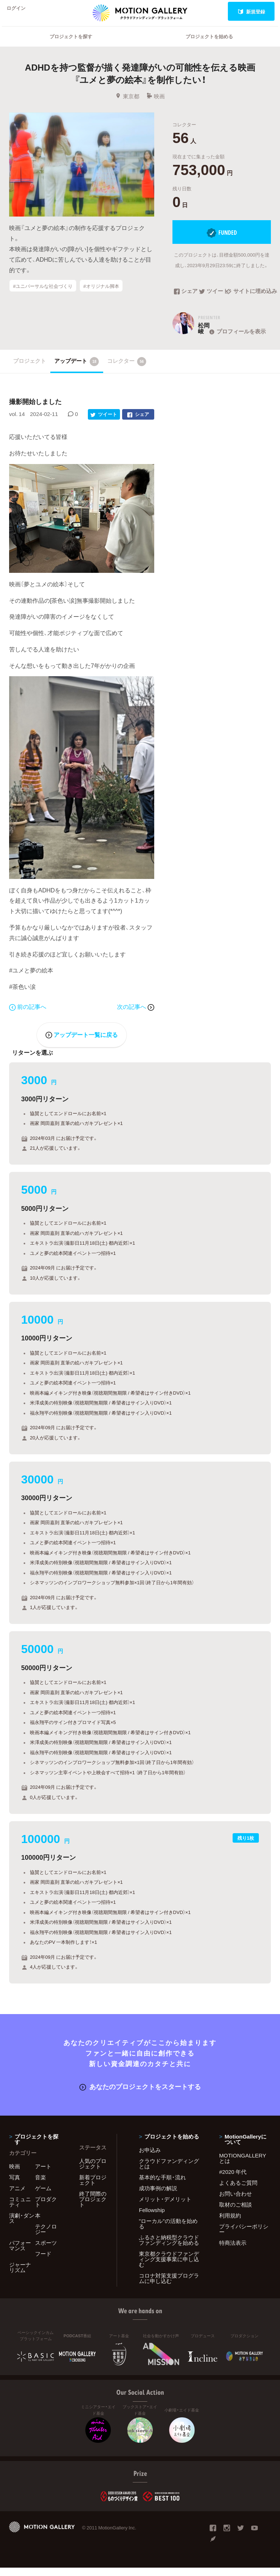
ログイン (19, 11)
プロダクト (46, 2210)
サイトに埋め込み (248, 301)
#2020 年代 (232, 2180)
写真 (14, 2185)
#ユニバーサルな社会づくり (43, 295)
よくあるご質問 (238, 2191)
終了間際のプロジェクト (92, 2207)
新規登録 (251, 11)
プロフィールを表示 (237, 341)
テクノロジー (46, 2237)
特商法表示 (232, 2251)
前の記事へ (27, 1015)
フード (43, 2262)
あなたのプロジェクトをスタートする (140, 2095)
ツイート (212, 301)
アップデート (76, 371)
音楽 (40, 2185)
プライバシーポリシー (243, 2237)
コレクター (127, 371)
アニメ (17, 2196)
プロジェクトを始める (209, 45)
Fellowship (152, 2218)
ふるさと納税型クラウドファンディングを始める (169, 2248)
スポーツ (46, 2251)
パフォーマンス (20, 2253)
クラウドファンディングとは (169, 2172)
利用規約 (230, 2224)
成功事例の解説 (158, 2196)
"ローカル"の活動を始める (168, 2232)
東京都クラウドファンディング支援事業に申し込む (169, 2267)
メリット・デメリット (165, 2207)
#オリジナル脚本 (101, 295)
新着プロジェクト (92, 2188)
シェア (186, 301)
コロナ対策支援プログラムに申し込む (169, 2286)
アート (43, 2175)
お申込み (150, 2158)
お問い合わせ (235, 2202)
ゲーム (43, 2196)
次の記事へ (135, 1015)
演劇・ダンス (21, 2226)
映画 (155, 106)
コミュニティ (20, 2210)
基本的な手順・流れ (162, 2185)
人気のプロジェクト (92, 2172)
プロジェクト (29, 370)
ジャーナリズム (20, 2275)
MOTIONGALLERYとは (242, 2166)
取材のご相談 (235, 2213)
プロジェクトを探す (71, 45)
